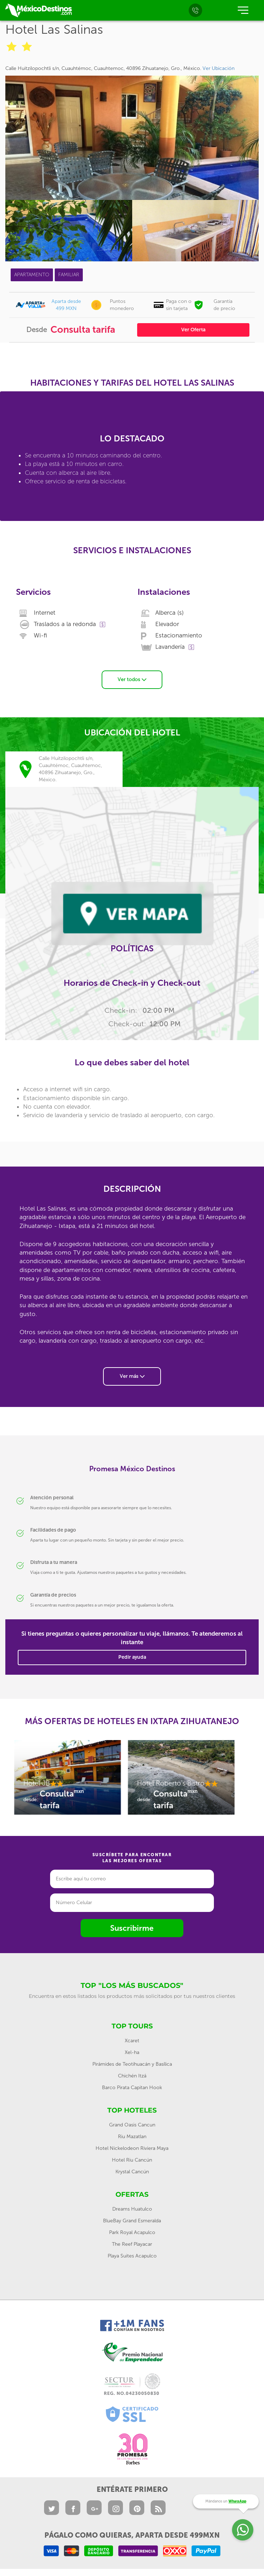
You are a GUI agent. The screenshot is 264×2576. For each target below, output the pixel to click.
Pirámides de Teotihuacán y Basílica (132, 2064)
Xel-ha (132, 2052)
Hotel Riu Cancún (132, 2160)
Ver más (132, 1376)
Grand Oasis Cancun (132, 2125)
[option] (67, 1781)
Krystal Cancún (132, 2172)
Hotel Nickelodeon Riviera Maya (132, 2148)
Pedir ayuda (132, 1657)
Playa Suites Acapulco (132, 2256)
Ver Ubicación (219, 68)
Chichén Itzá (132, 2076)
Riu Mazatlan (132, 2137)
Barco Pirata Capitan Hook (132, 2088)
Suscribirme (131, 1928)
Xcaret (132, 2041)
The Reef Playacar (132, 2244)
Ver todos (132, 679)
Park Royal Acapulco (132, 2232)
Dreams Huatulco (132, 2209)
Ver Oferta (193, 330)
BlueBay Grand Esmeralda (132, 2221)
